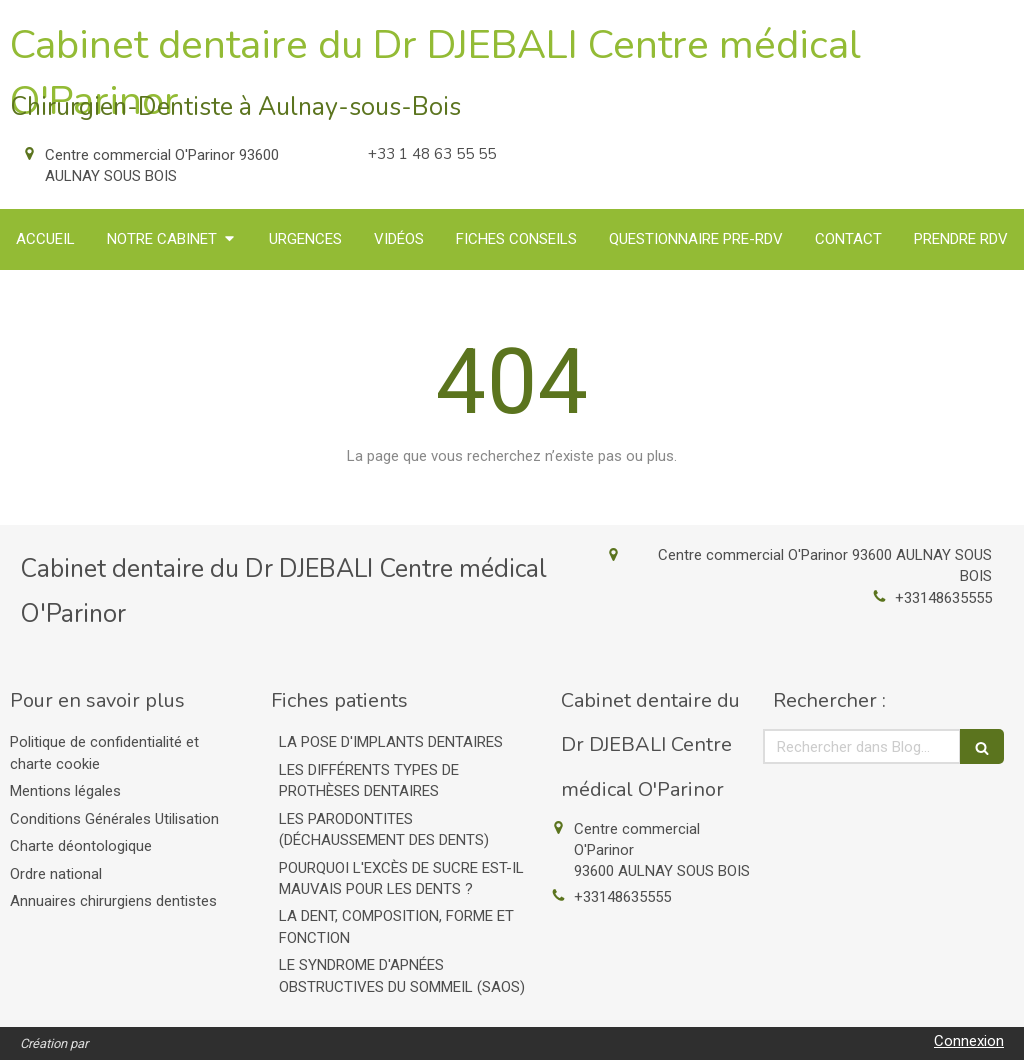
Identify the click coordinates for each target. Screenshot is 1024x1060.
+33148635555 (943, 598)
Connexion (969, 1041)
